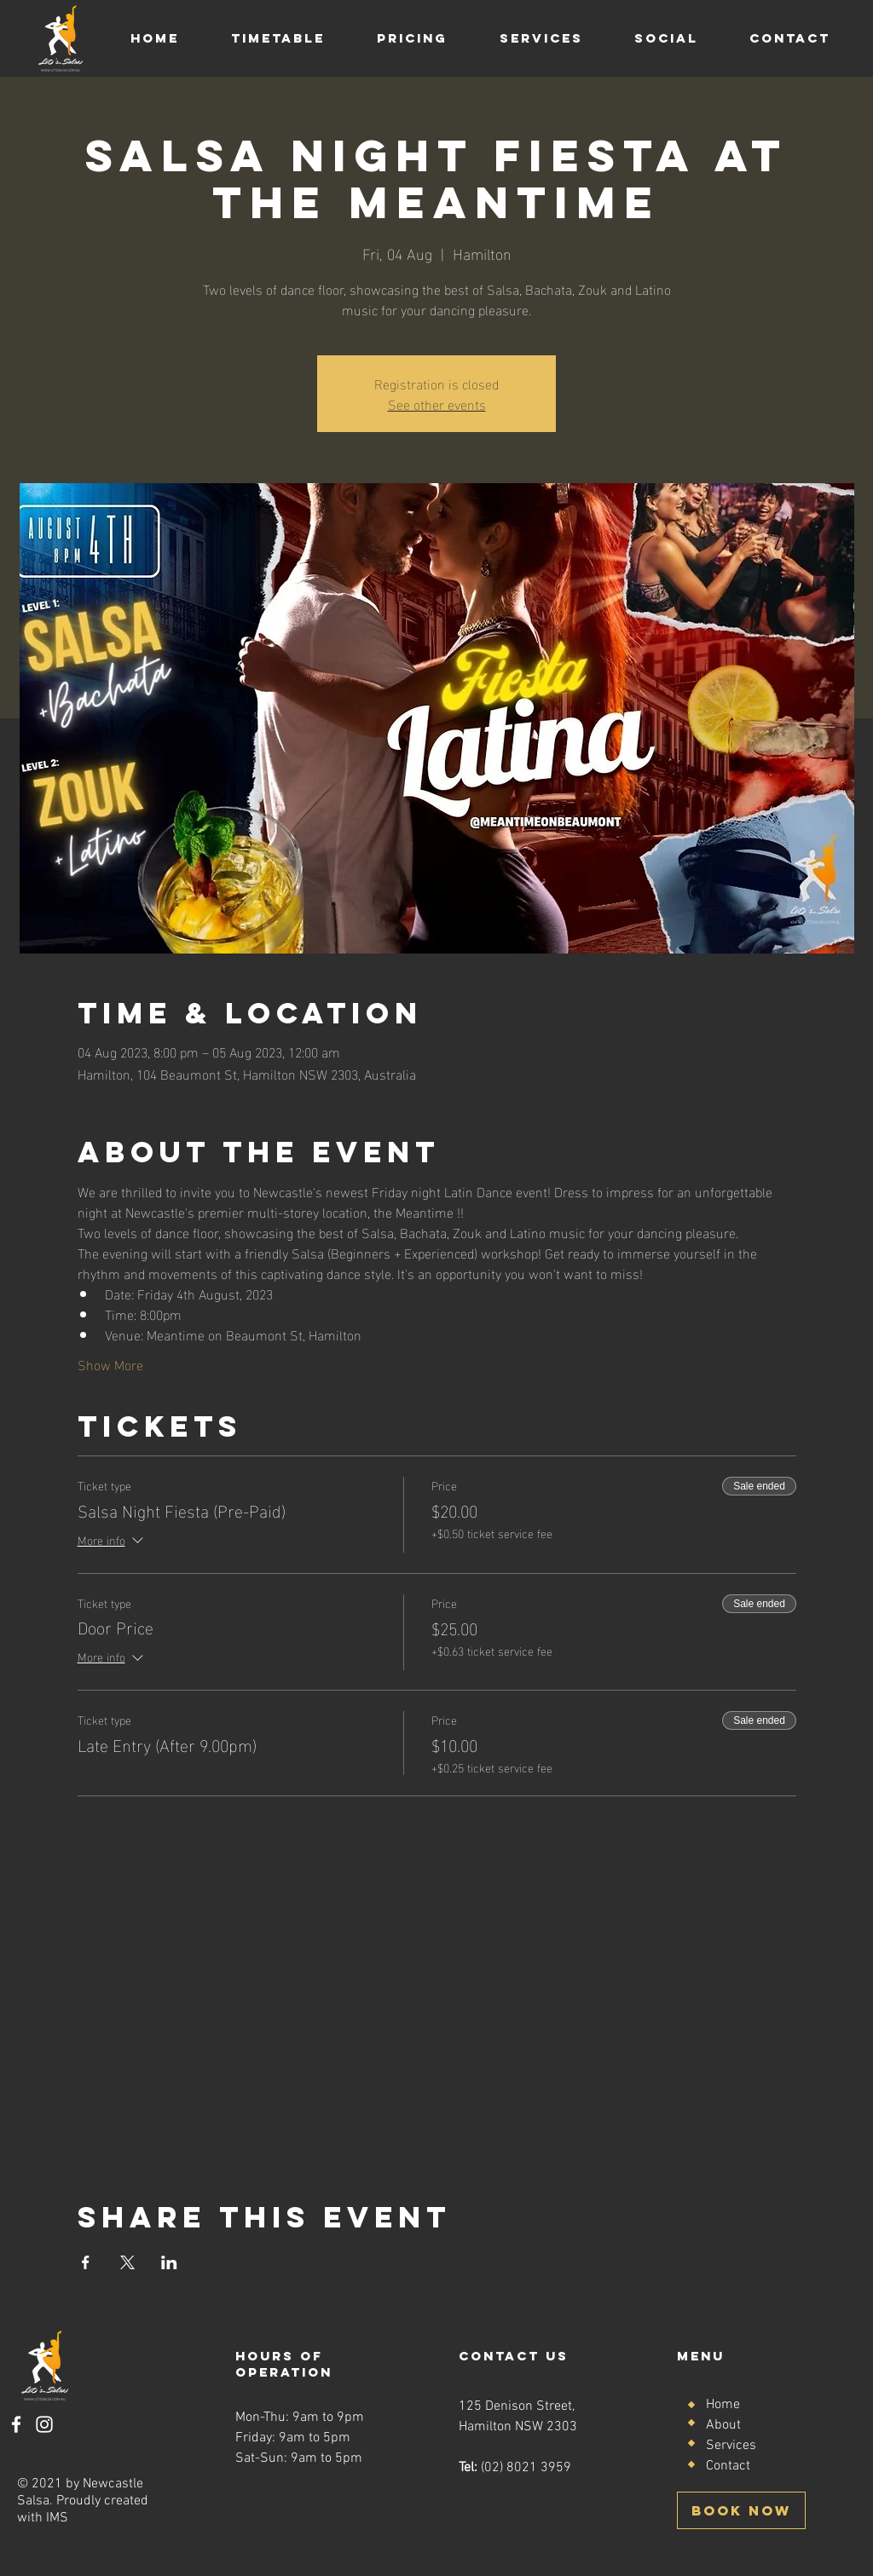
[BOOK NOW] (741, 2510)
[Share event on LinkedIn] (169, 2262)
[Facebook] (16, 2424)
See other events (437, 403)
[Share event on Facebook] (86, 2262)
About (723, 2425)
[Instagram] (44, 2424)
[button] (277, 38)
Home (723, 2404)
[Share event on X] (127, 2262)
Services (731, 2445)
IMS (57, 2518)
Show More (110, 1364)
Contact (728, 2466)
